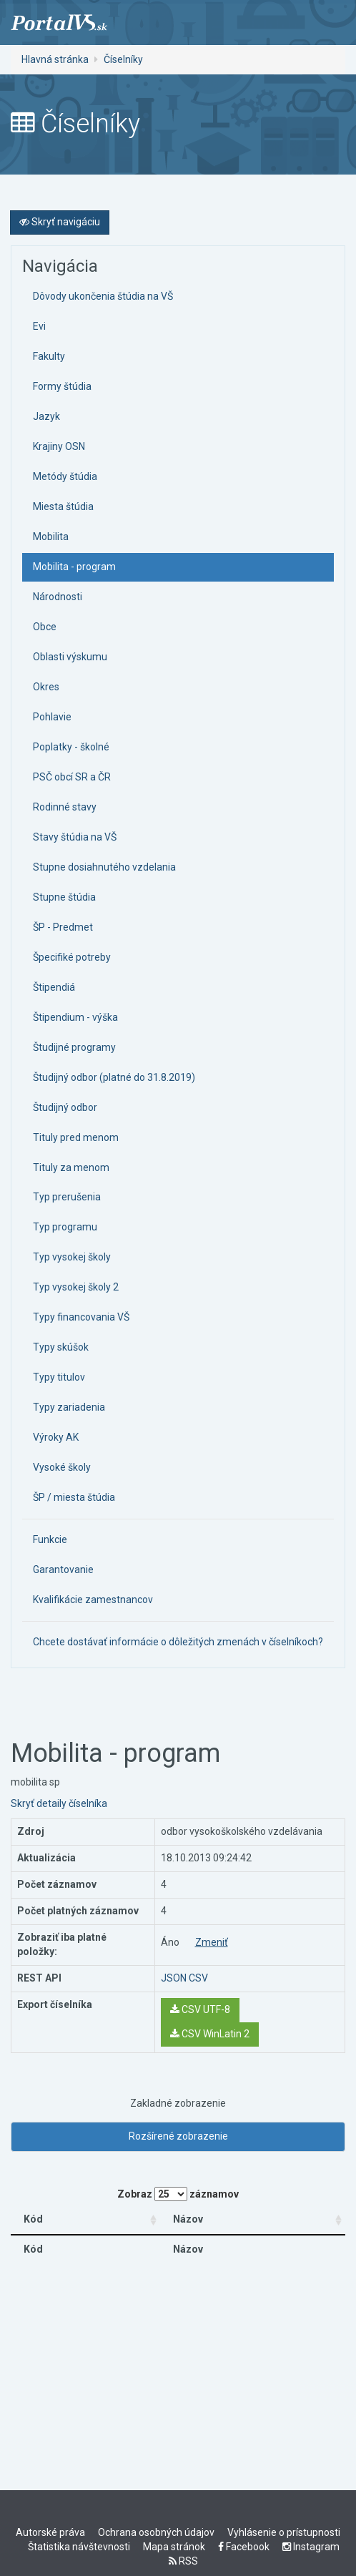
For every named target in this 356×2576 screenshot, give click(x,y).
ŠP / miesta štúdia (74, 1497)
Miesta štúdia (63, 506)
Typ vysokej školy (72, 1257)
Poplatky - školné (71, 747)
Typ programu (65, 1227)
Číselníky (123, 59)
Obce (44, 626)
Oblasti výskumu (70, 656)
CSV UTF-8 (200, 2009)
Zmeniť (211, 1942)
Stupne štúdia (64, 897)
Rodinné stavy (65, 807)
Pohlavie (52, 717)
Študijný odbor (65, 1107)
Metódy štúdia (65, 476)
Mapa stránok (174, 2546)
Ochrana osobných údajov (156, 2532)
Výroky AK (56, 1437)
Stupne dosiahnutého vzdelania (104, 867)
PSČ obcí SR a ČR (72, 777)
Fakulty (49, 356)
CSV (198, 1978)
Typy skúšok (61, 1347)
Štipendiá (54, 987)
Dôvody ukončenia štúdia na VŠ (103, 296)
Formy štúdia (62, 386)
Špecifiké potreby (72, 957)
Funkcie (50, 1539)
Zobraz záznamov (178, 2194)
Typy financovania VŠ (81, 1317)
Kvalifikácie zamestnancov (93, 1599)
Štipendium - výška (75, 1017)
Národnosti (57, 596)
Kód (33, 2219)
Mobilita (51, 536)
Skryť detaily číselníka (59, 1803)
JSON (174, 1978)
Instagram (311, 2546)
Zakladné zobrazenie (178, 2103)
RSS (183, 2561)
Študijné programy (74, 1047)
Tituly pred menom (76, 1137)
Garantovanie (63, 1569)
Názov (189, 2219)
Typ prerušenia (67, 1197)
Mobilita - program (74, 566)
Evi (39, 326)
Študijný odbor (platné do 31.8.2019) (114, 1077)
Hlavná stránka (55, 59)
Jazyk (46, 416)
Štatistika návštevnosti (79, 2546)
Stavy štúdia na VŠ (75, 837)
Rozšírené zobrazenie (178, 2136)
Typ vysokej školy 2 (76, 1287)
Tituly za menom (71, 1167)
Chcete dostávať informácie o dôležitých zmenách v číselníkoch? (178, 1641)
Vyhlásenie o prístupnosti (283, 2532)
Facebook (244, 2546)
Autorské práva (50, 2532)
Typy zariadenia (69, 1407)
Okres (46, 686)
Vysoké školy (62, 1467)
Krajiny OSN (59, 446)
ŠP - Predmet (63, 927)
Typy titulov (59, 1377)
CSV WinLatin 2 (209, 2033)
